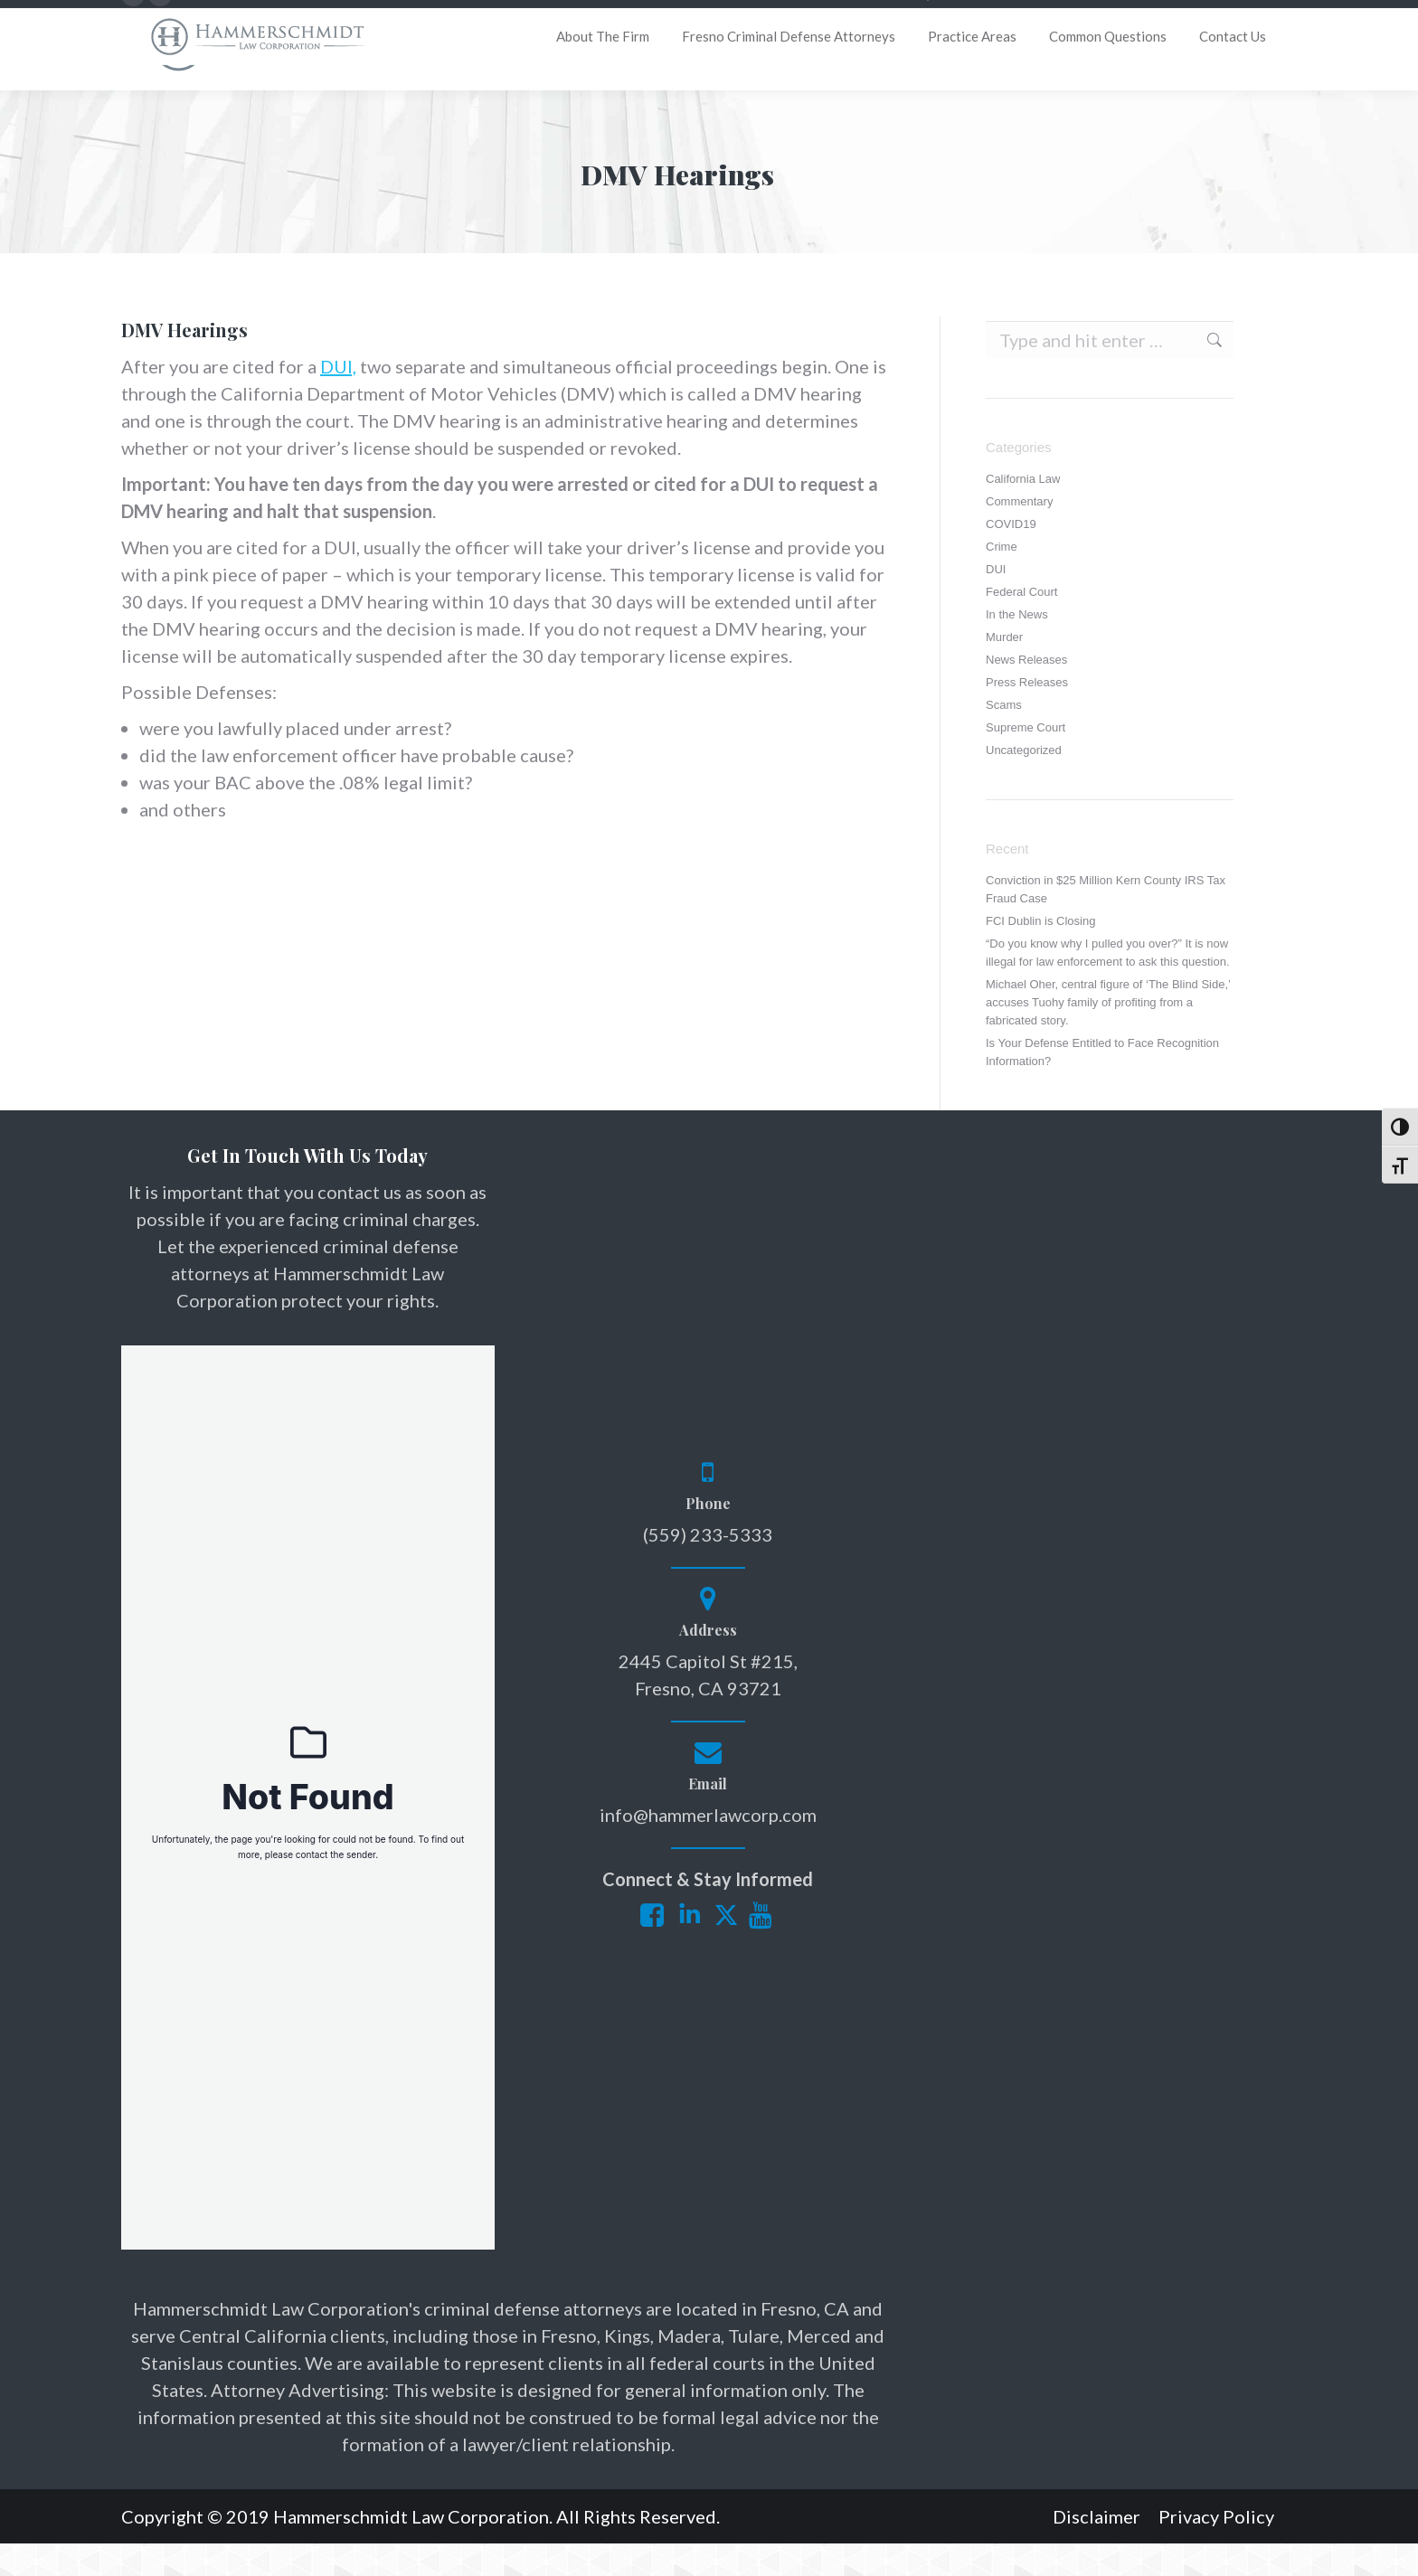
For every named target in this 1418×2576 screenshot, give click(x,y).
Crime (1001, 579)
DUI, (338, 399)
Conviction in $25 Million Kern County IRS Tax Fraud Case (1105, 922)
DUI (996, 602)
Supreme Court (1025, 760)
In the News (1017, 647)
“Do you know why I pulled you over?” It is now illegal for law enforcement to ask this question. (1108, 985)
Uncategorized (1024, 782)
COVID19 (1011, 556)
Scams (1004, 737)
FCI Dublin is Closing (1040, 953)
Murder (1004, 669)
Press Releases (1027, 715)
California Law (1023, 511)
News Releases (1026, 692)
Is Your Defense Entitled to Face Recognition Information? (1102, 1084)
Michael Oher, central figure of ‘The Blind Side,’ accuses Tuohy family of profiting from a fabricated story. (1108, 1035)
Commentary (1019, 534)
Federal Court (1021, 624)
